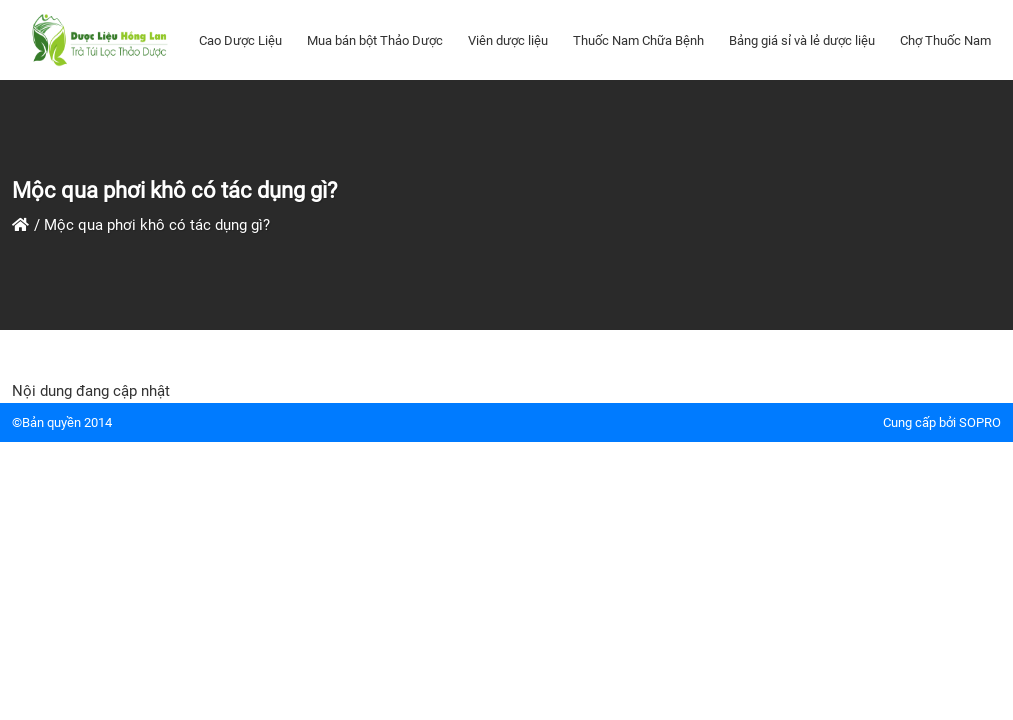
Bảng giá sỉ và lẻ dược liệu (802, 40)
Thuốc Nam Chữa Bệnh (638, 40)
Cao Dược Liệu (240, 40)
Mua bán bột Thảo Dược (375, 40)
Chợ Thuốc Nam (945, 40)
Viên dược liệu (508, 40)
